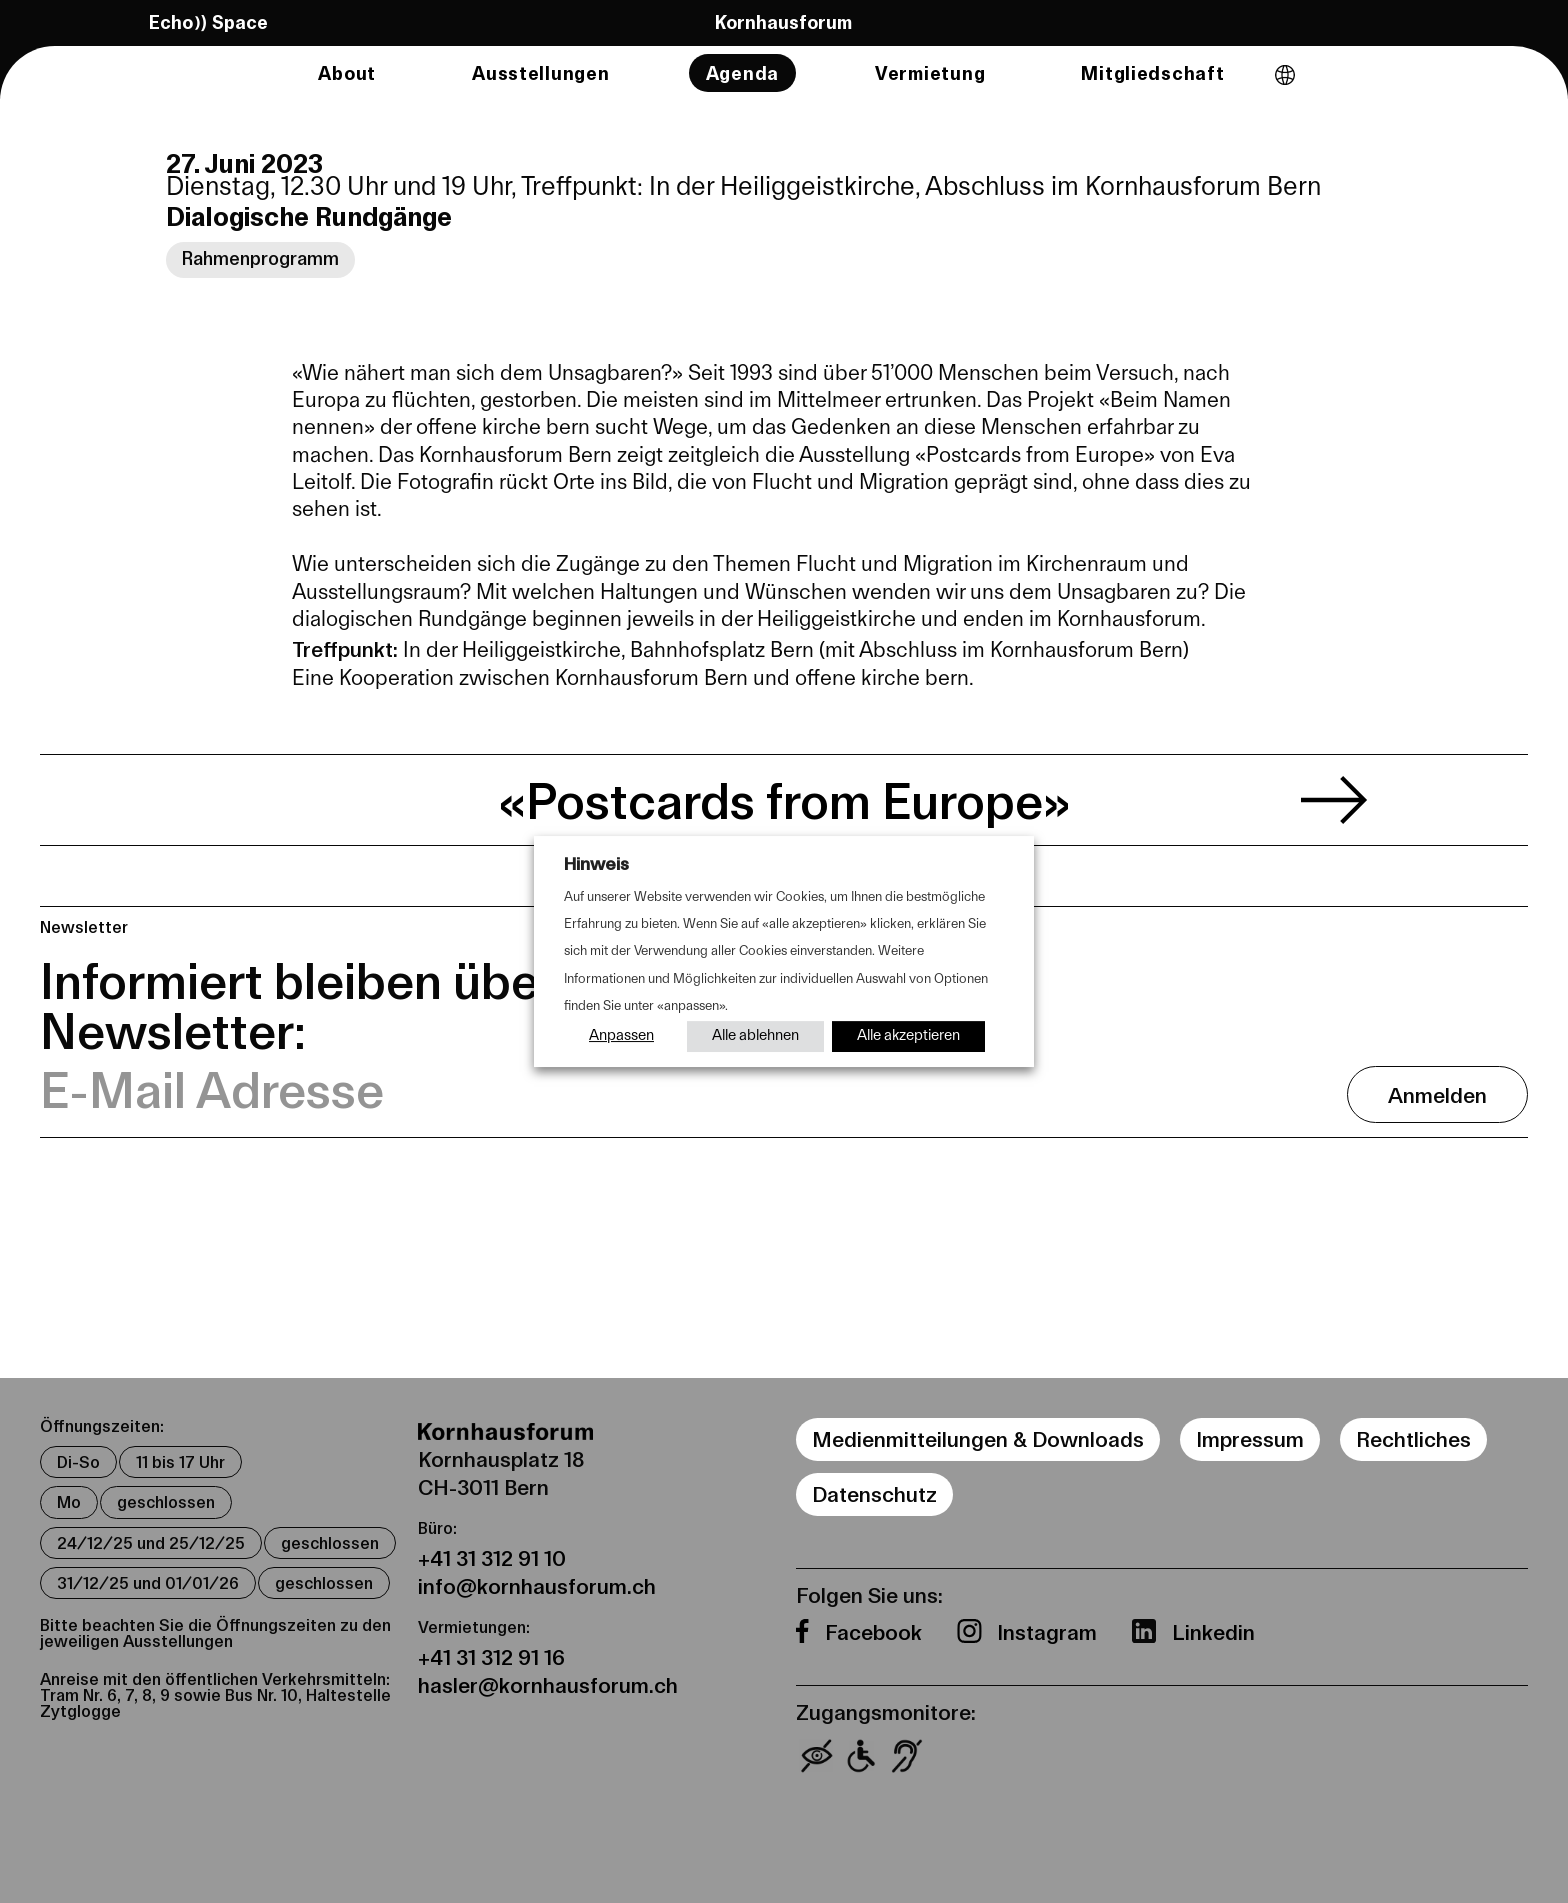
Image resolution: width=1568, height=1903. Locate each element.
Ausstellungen (541, 73)
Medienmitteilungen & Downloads (978, 1438)
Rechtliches (1413, 1438)
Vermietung (930, 73)
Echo (209, 22)
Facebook (876, 1631)
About (347, 73)
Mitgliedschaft (1152, 73)
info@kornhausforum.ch (537, 1585)
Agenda (742, 73)
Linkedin (1213, 1631)
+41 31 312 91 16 (491, 1656)
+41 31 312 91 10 (492, 1557)
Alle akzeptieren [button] (908, 1036)
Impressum (1250, 1438)
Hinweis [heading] (596, 863)
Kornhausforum (783, 21)
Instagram (1049, 1631)
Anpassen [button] (621, 1036)
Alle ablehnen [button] (755, 1036)
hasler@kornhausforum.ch (548, 1684)
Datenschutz (874, 1493)
